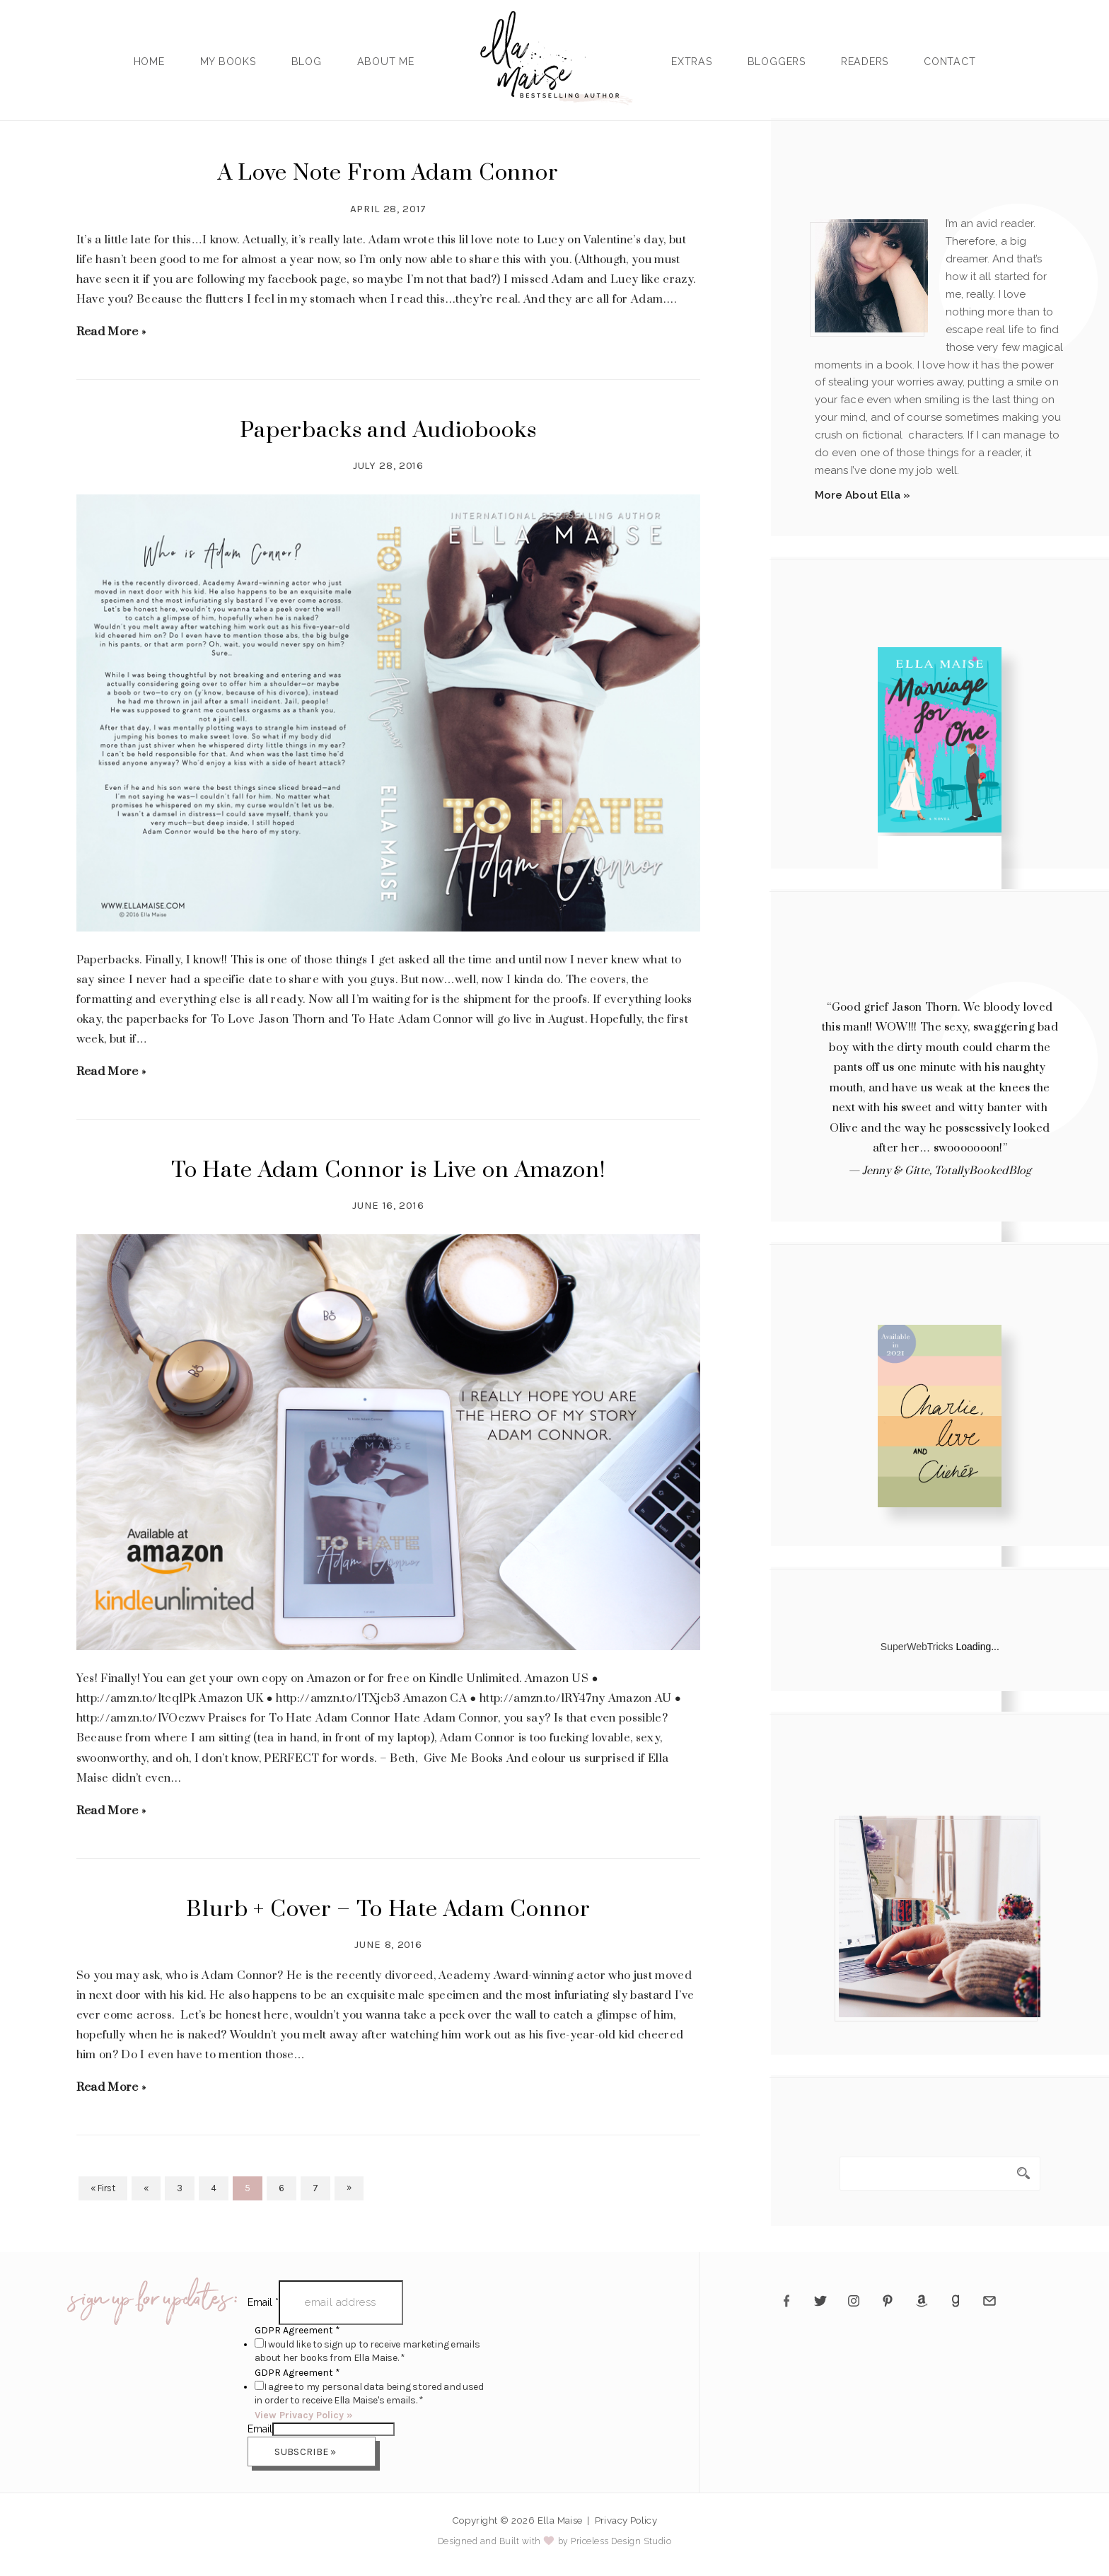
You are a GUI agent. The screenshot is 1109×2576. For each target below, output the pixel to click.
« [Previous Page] (146, 2188)
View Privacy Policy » (304, 2415)
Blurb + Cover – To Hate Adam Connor (388, 1910)
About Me (385, 61)
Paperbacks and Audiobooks (388, 431)
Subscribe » (305, 2452)
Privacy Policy (626, 2520)
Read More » (111, 332)
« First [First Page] (103, 2188)
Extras (691, 61)
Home (149, 61)
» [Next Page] (349, 2187)
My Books (228, 61)
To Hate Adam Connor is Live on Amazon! (388, 1170)
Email (263, 2302)
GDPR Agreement (297, 2330)
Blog (306, 61)
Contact (949, 61)
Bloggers (777, 61)
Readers (864, 61)
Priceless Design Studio (621, 2541)
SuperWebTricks (917, 1646)
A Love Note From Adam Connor (388, 173)
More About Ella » (862, 495)
